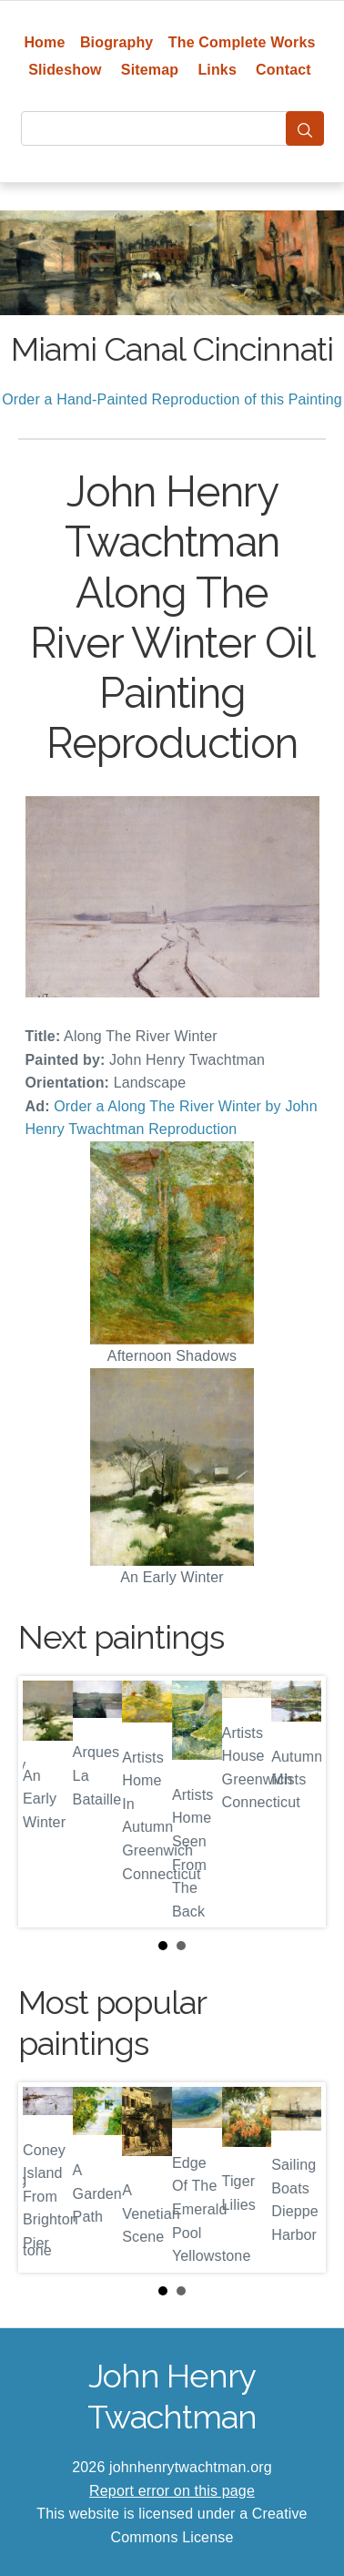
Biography (117, 42)
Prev (46, 1801)
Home (44, 42)
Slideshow (65, 69)
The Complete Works (242, 42)
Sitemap (149, 69)
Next (297, 1801)
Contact (283, 69)
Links (217, 69)
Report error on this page (172, 2491)
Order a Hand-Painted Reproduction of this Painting (172, 399)
